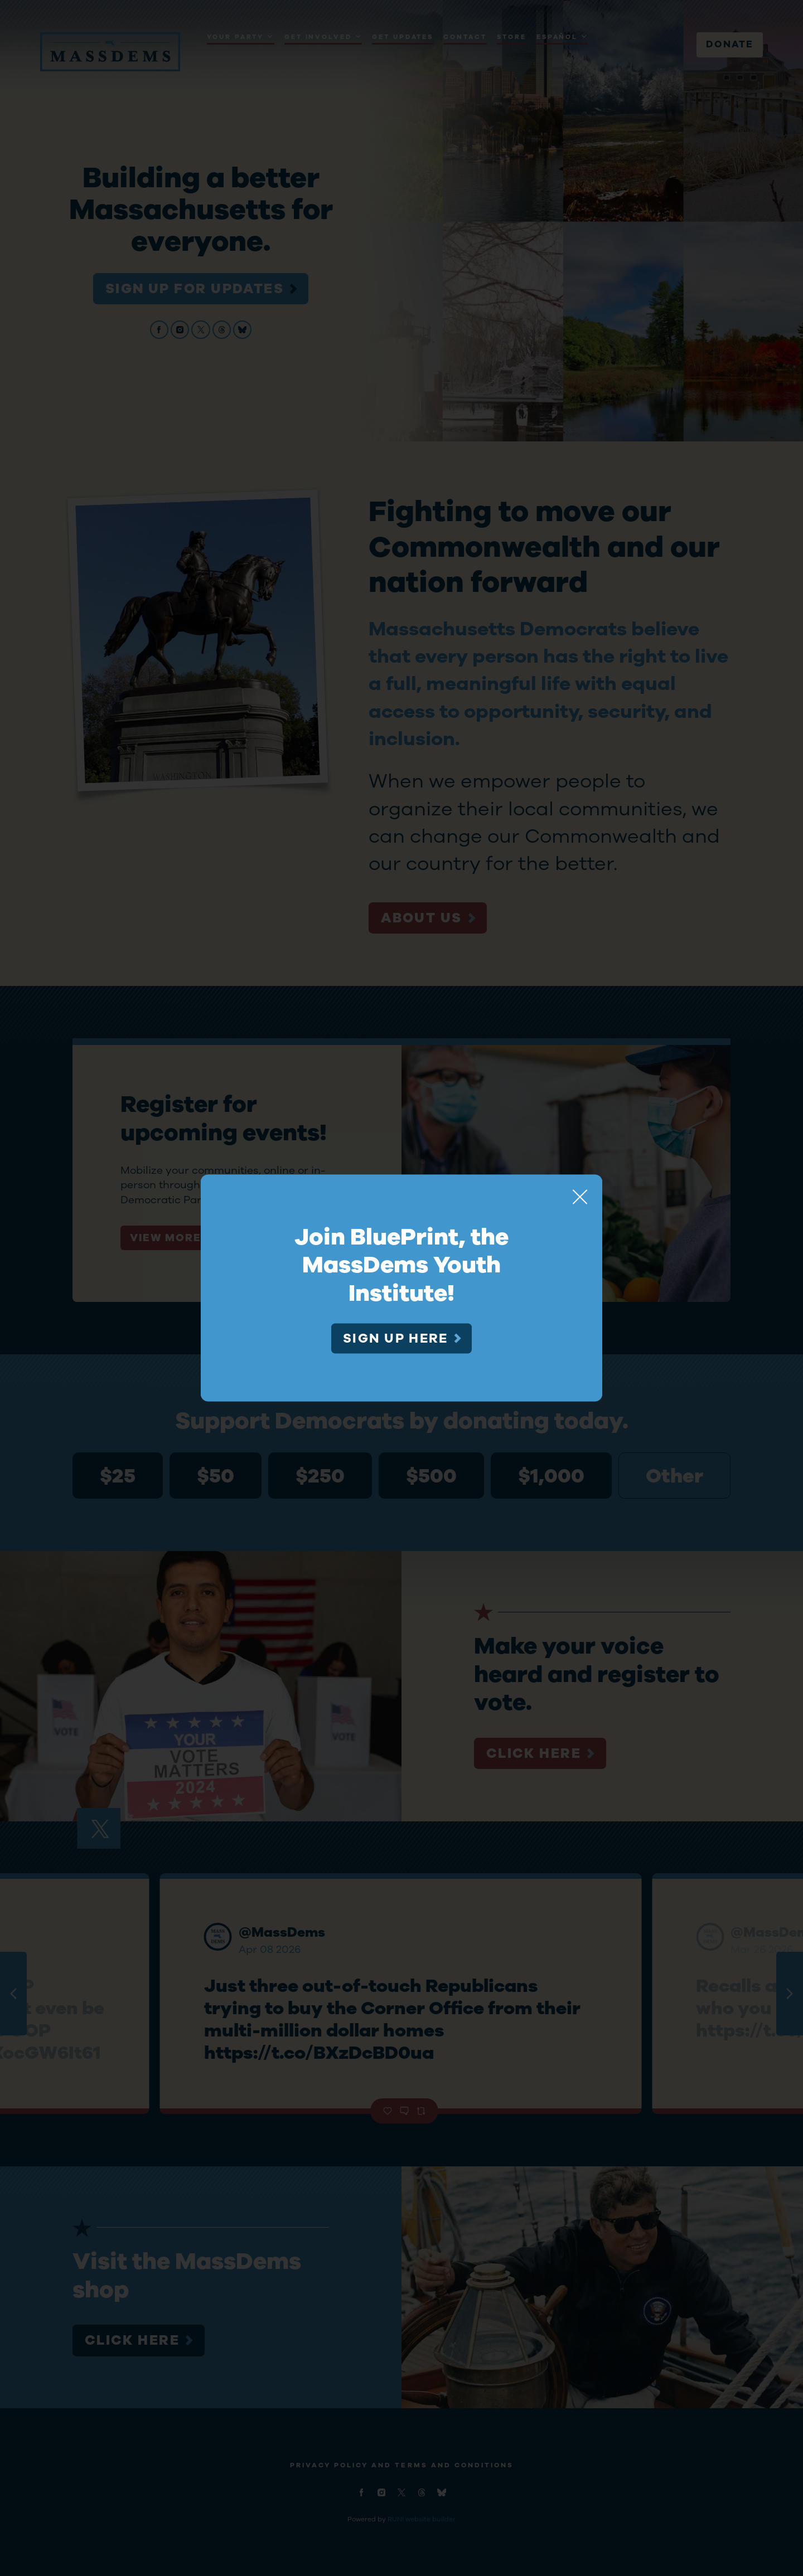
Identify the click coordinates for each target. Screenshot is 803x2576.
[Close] (580, 1196)
